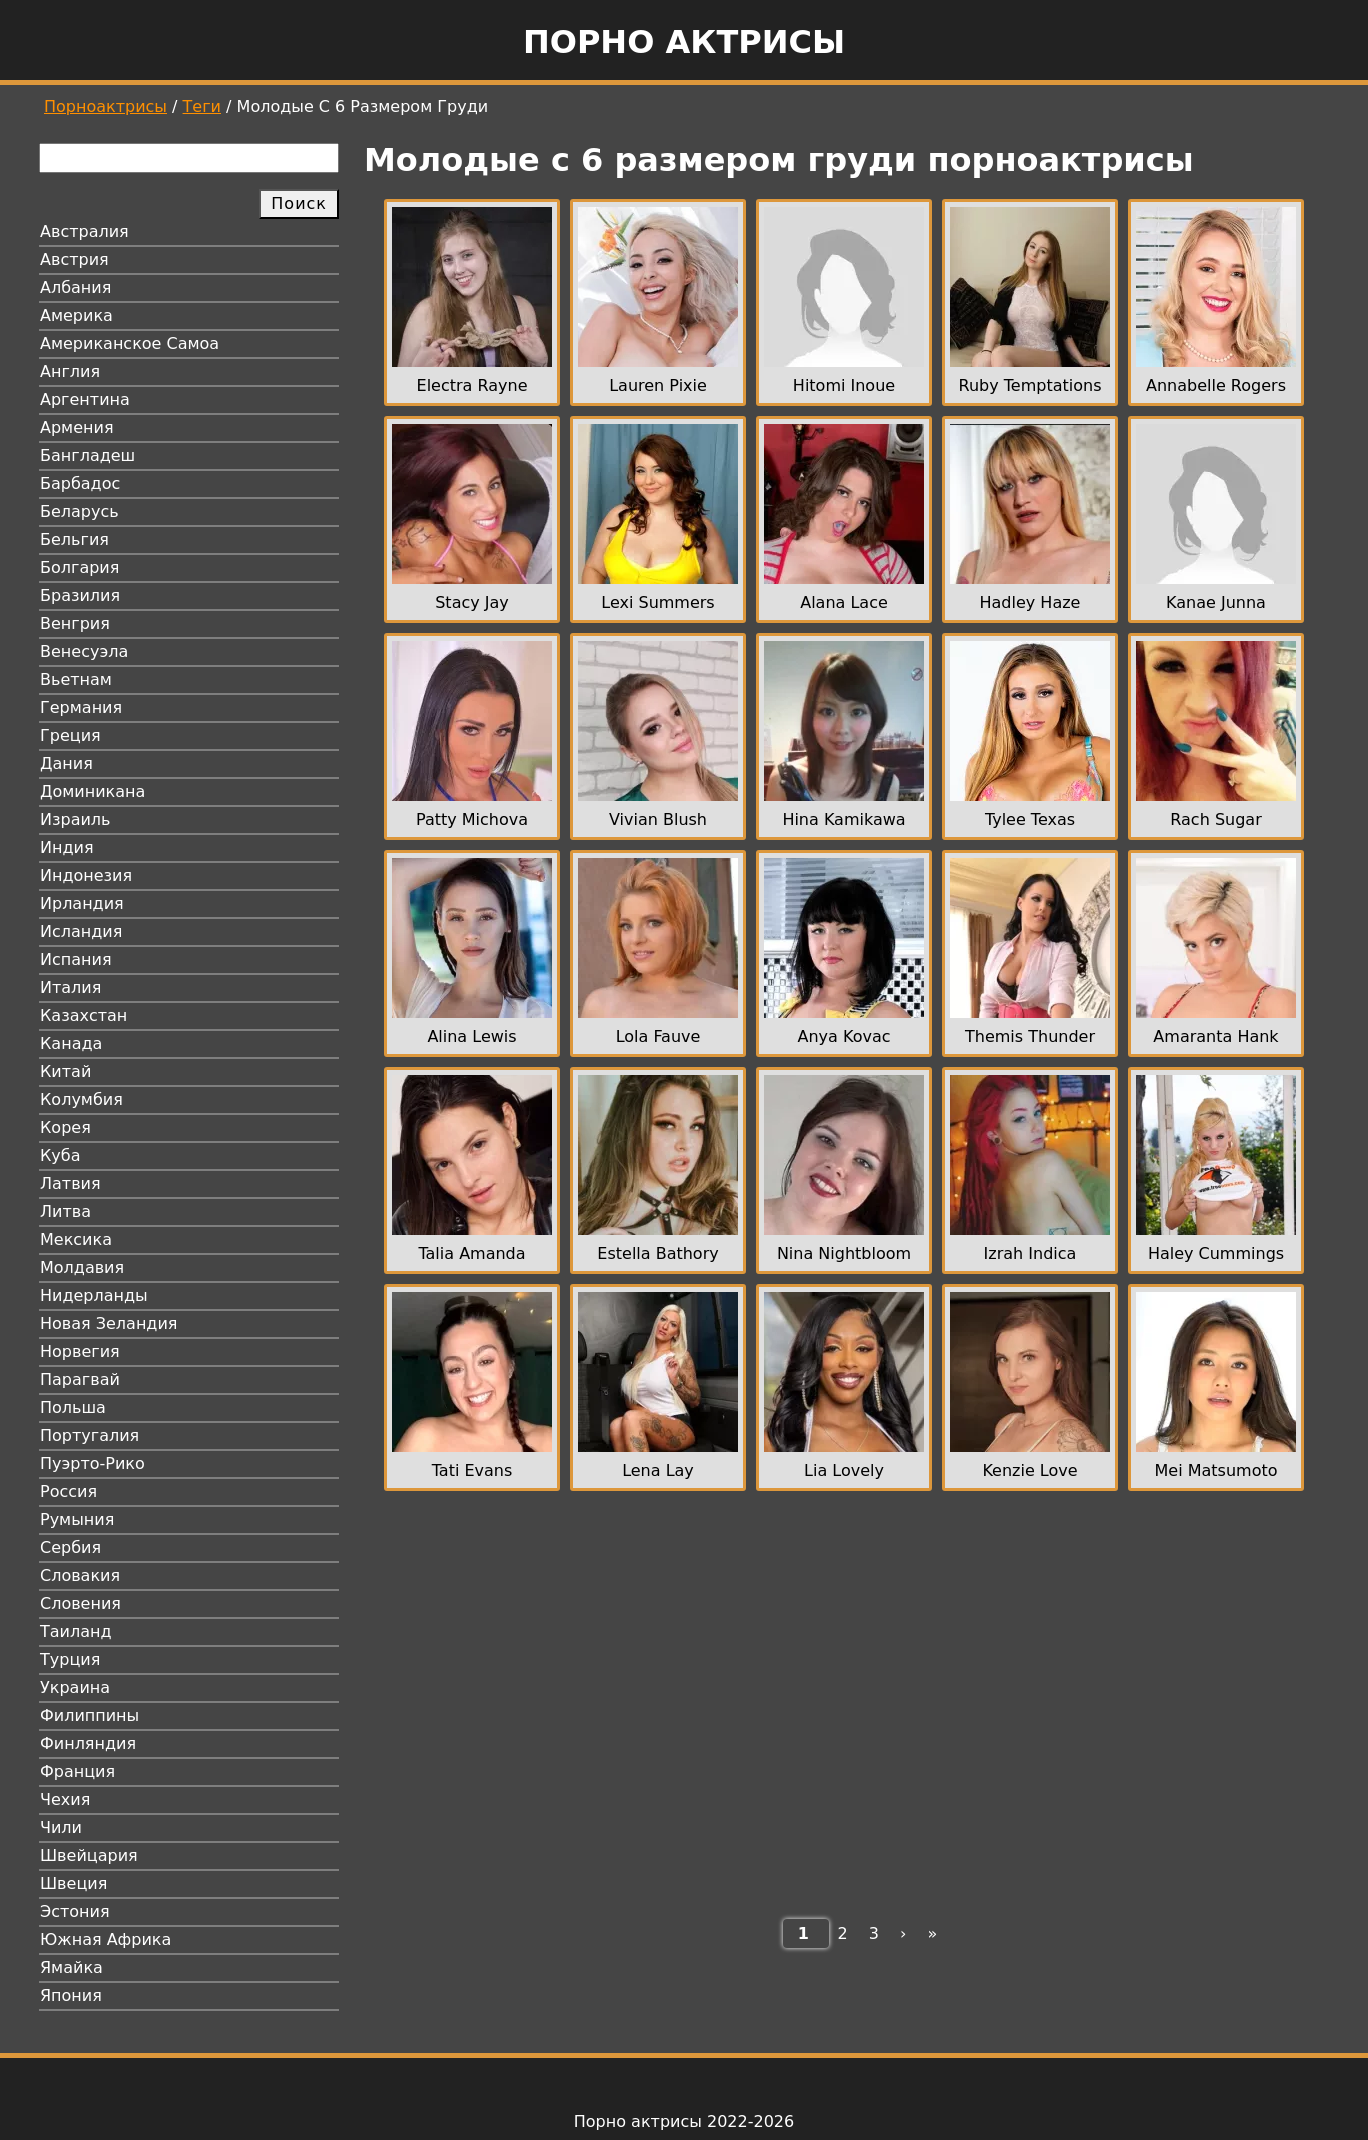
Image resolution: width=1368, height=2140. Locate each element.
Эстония (75, 1911)
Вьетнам (76, 679)
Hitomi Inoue (844, 385)
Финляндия (88, 1743)
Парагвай (80, 1379)
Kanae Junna (1216, 602)
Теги (202, 106)
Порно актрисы (684, 42)
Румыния (77, 1519)
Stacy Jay (472, 602)
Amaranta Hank (1215, 1036)
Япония (71, 1995)
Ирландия (82, 903)
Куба (60, 1155)
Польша (73, 1407)
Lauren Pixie (658, 385)
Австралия (84, 231)
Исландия (81, 931)
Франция (77, 1771)
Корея (65, 1127)
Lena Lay (658, 1470)
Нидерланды (94, 1295)
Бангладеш (87, 455)
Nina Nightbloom (844, 1253)
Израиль (75, 819)
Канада (71, 1043)
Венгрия (75, 623)
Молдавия (82, 1267)
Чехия (65, 1799)
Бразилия (80, 595)
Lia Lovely (844, 1470)
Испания (76, 959)
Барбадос (80, 483)
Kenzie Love (1029, 1470)
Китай (65, 1071)
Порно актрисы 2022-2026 (684, 2121)
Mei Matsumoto (1216, 1470)
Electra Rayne (472, 385)
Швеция (73, 1883)
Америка (76, 315)
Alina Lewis (471, 1036)
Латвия (70, 1183)
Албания (75, 287)
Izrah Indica (1030, 1253)
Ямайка (71, 1967)
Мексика (76, 1239)
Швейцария (89, 1855)
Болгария (79, 567)
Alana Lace (844, 602)
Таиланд (76, 1631)
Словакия (80, 1575)
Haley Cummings (1216, 1253)
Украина (75, 1687)
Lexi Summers (657, 602)
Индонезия (86, 875)
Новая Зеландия (108, 1323)
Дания (66, 763)
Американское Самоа (129, 343)
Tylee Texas (1030, 819)
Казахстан (83, 1015)
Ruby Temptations (1030, 385)
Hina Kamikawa (843, 819)
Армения (77, 427)
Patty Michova (472, 819)
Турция (70, 1659)
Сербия (70, 1547)
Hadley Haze (1030, 602)
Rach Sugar (1215, 819)
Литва (65, 1211)
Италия (70, 987)
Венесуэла (84, 651)
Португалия (89, 1435)
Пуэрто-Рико (92, 1463)
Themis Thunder (1030, 1036)
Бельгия (74, 539)
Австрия (74, 259)
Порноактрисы (105, 106)
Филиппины (89, 1715)
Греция (70, 735)
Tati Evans (472, 1470)
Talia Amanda (471, 1253)
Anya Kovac (844, 1036)
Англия (70, 371)
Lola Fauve (658, 1036)
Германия (81, 707)
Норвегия (80, 1351)
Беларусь (79, 511)
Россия (68, 1491)
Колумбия (81, 1099)
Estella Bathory (657, 1253)
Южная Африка (105, 1939)
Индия (67, 847)
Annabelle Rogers (1216, 385)
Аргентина (85, 399)
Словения (80, 1603)
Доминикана (92, 791)
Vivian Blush (658, 819)
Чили (61, 1827)
